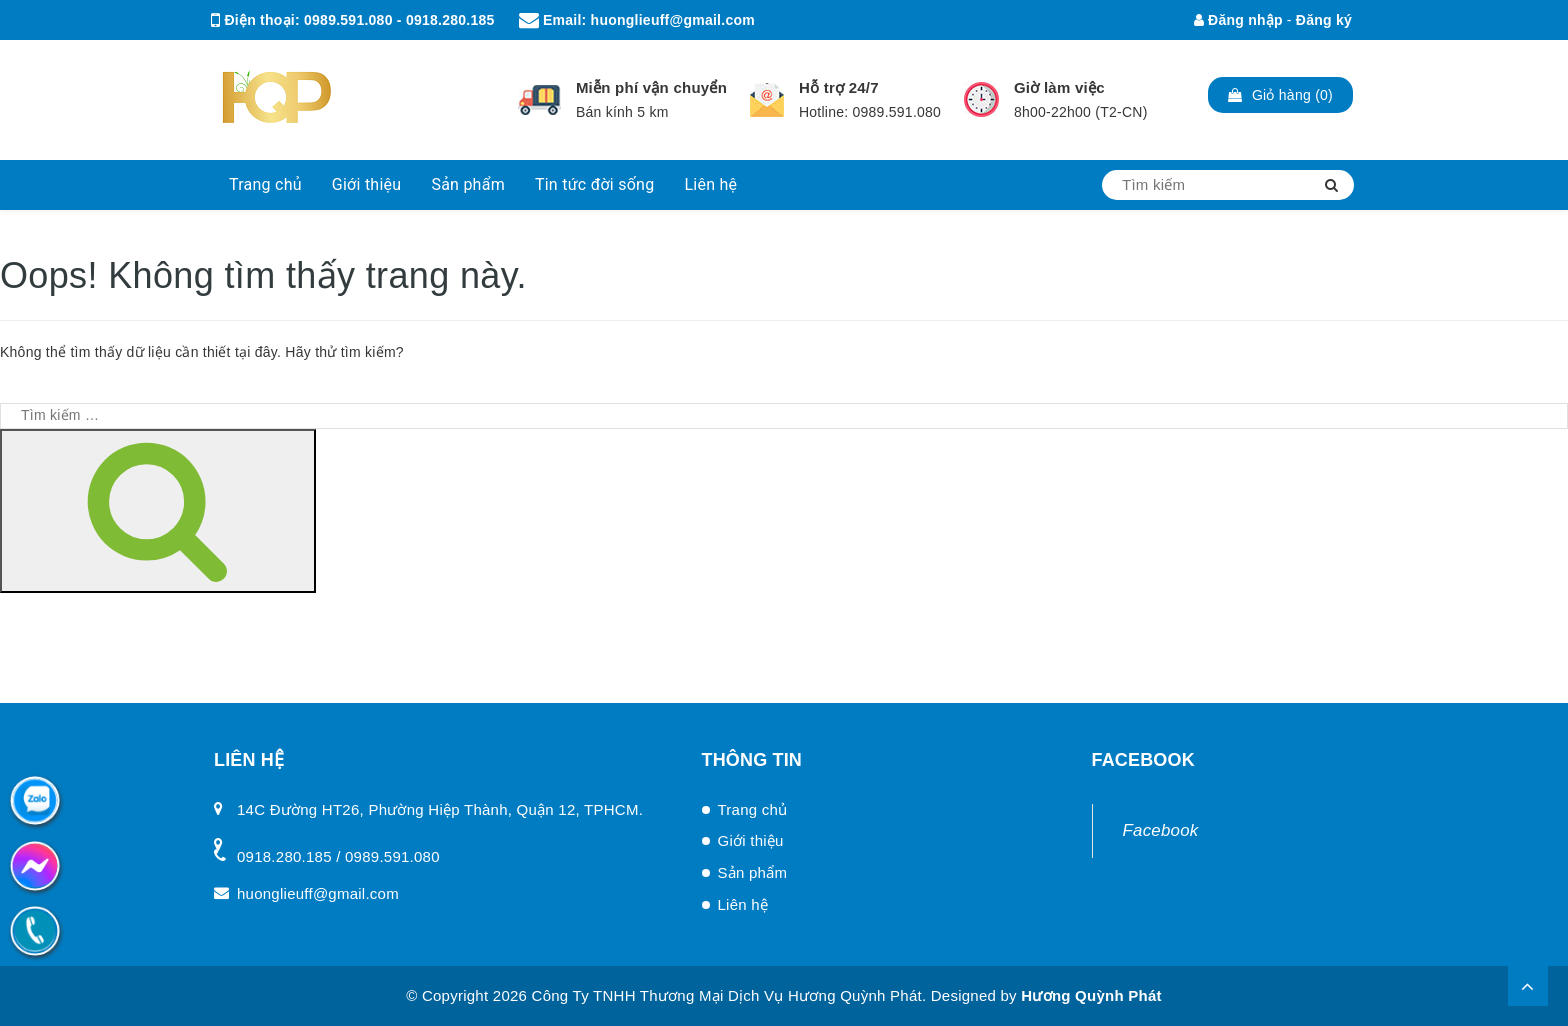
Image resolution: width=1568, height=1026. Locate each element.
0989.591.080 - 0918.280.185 (399, 20)
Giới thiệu (367, 184)
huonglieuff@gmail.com (673, 20)
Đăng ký (1324, 20)
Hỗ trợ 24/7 (839, 87)
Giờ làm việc (1059, 87)
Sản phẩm (468, 184)
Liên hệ (710, 184)
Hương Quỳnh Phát (1091, 995)
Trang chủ (265, 184)
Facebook (1161, 830)
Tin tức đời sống (595, 184)
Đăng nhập (1238, 20)
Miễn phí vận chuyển (651, 87)
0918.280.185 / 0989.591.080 (338, 856)
